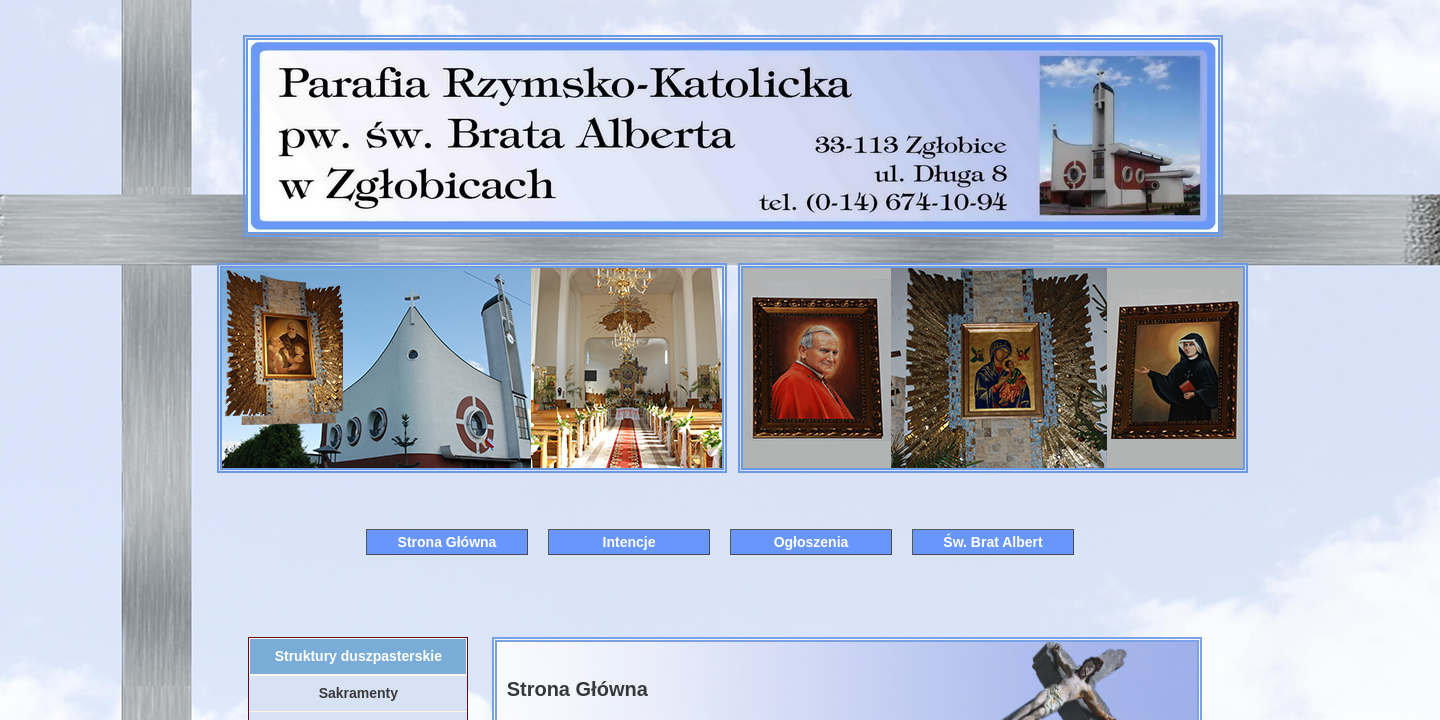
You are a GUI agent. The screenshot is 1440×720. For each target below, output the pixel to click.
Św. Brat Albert (992, 542)
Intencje (629, 542)
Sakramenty (358, 693)
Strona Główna (447, 542)
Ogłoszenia (811, 542)
